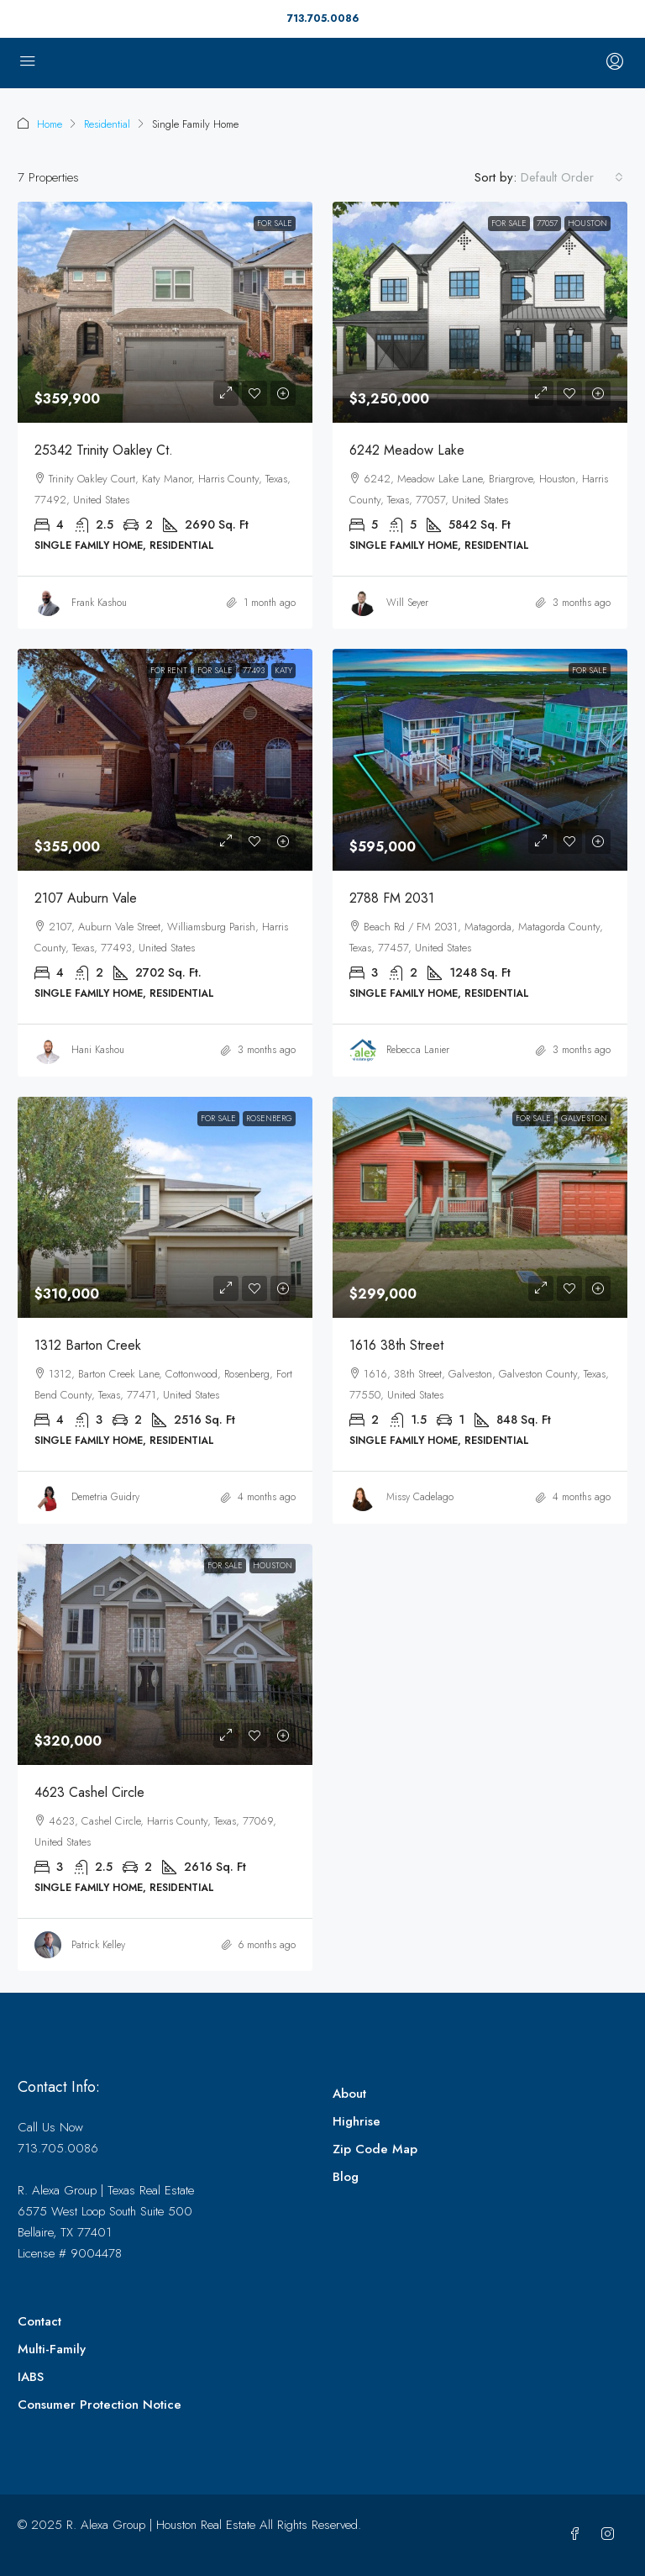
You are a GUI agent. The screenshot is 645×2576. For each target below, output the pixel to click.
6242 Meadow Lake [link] (406, 450)
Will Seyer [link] (407, 602)
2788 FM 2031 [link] (391, 898)
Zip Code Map (375, 2149)
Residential (107, 124)
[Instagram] (611, 2535)
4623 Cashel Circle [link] (89, 1792)
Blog (346, 2177)
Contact (39, 2321)
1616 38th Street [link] (396, 1345)
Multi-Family (52, 2349)
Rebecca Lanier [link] (417, 1049)
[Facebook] (578, 2535)
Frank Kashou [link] (99, 602)
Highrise (356, 2121)
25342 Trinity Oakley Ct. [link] (103, 450)
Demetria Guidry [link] (105, 1496)
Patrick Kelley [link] (98, 1944)
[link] (165, 312)
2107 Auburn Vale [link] (85, 898)
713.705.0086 (323, 18)
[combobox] (572, 177)
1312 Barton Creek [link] (87, 1345)
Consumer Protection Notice (99, 2404)
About (349, 2093)
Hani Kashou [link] (97, 1049)
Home (49, 124)
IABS (31, 2377)
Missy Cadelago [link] (420, 1496)
